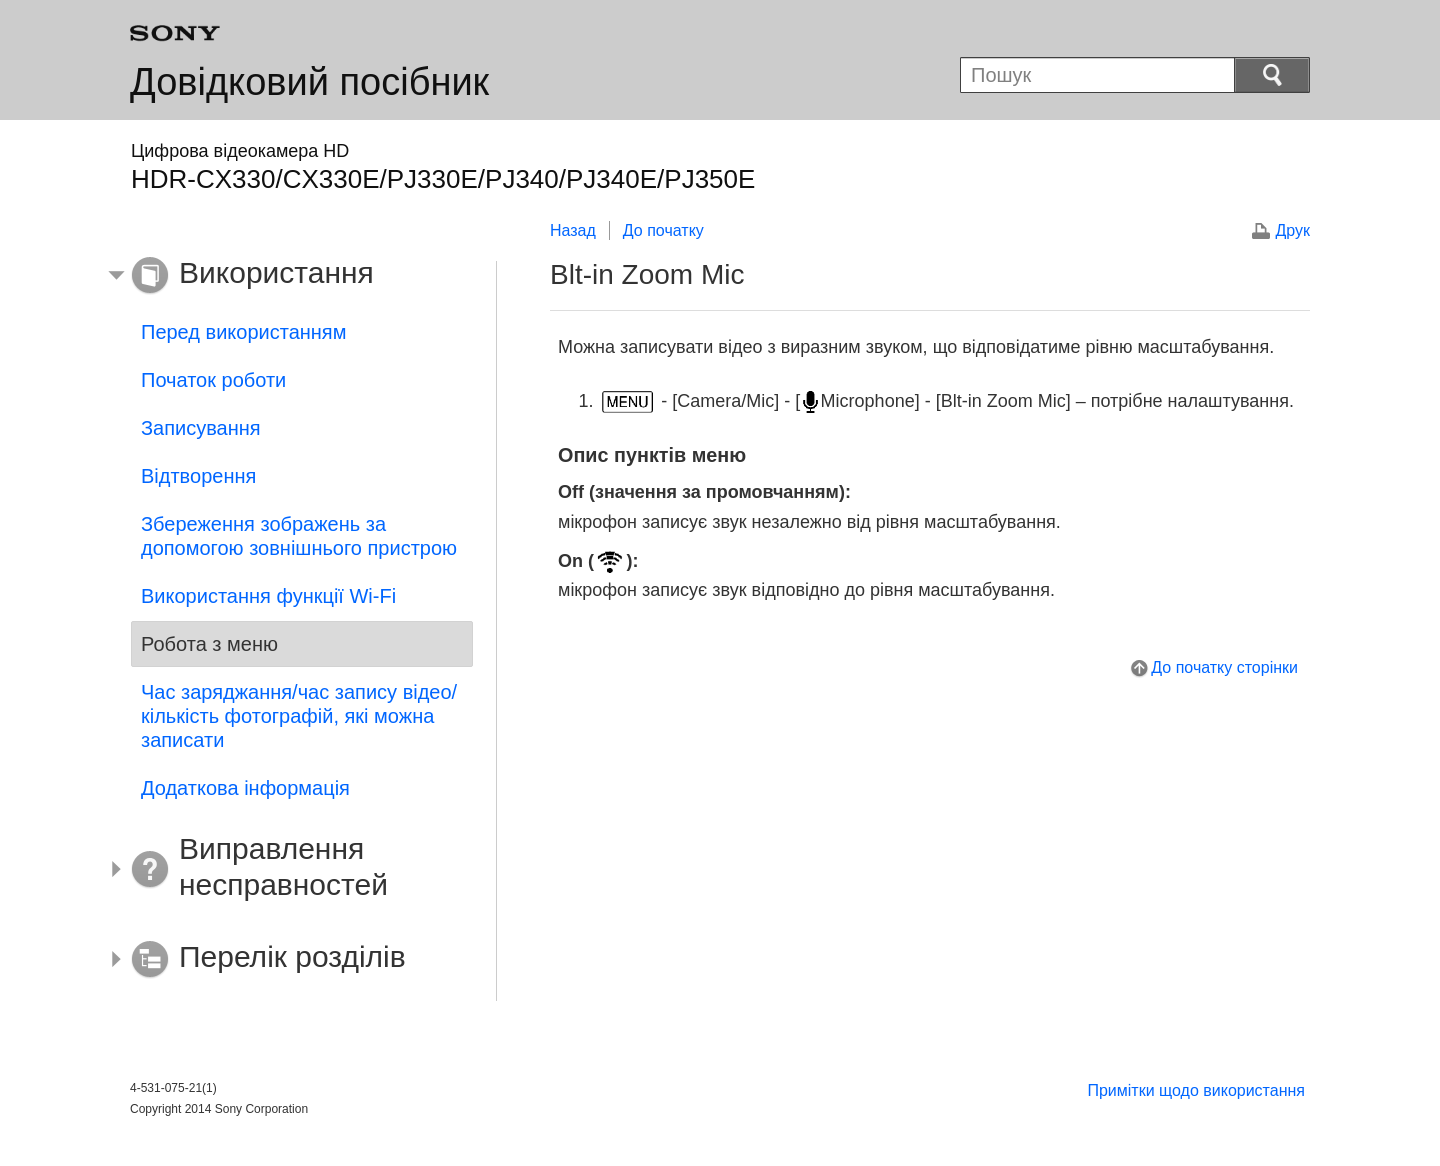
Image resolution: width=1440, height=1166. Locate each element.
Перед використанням (243, 332)
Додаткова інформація (245, 788)
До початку (663, 230)
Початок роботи (213, 380)
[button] (287, 276)
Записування (201, 428)
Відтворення (198, 476)
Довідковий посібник (309, 82)
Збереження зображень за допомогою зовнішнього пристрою (299, 536)
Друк (1292, 230)
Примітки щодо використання (1196, 1090)
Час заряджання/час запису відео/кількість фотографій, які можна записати (299, 716)
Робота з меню (209, 644)
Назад (573, 230)
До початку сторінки (1224, 667)
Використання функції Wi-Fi (268, 596)
